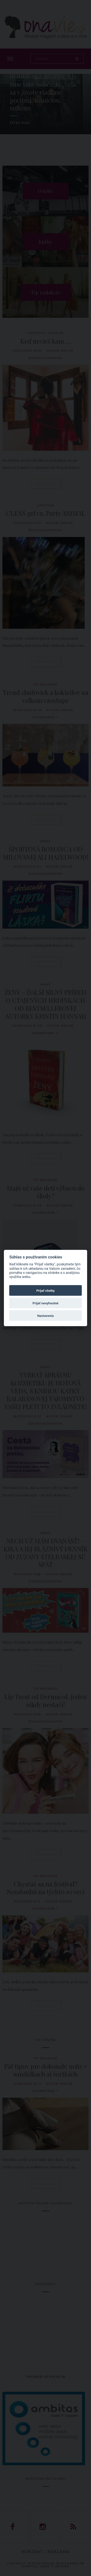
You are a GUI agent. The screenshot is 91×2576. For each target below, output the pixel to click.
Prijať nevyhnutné (45, 1303)
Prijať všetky (45, 1290)
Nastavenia (45, 1316)
